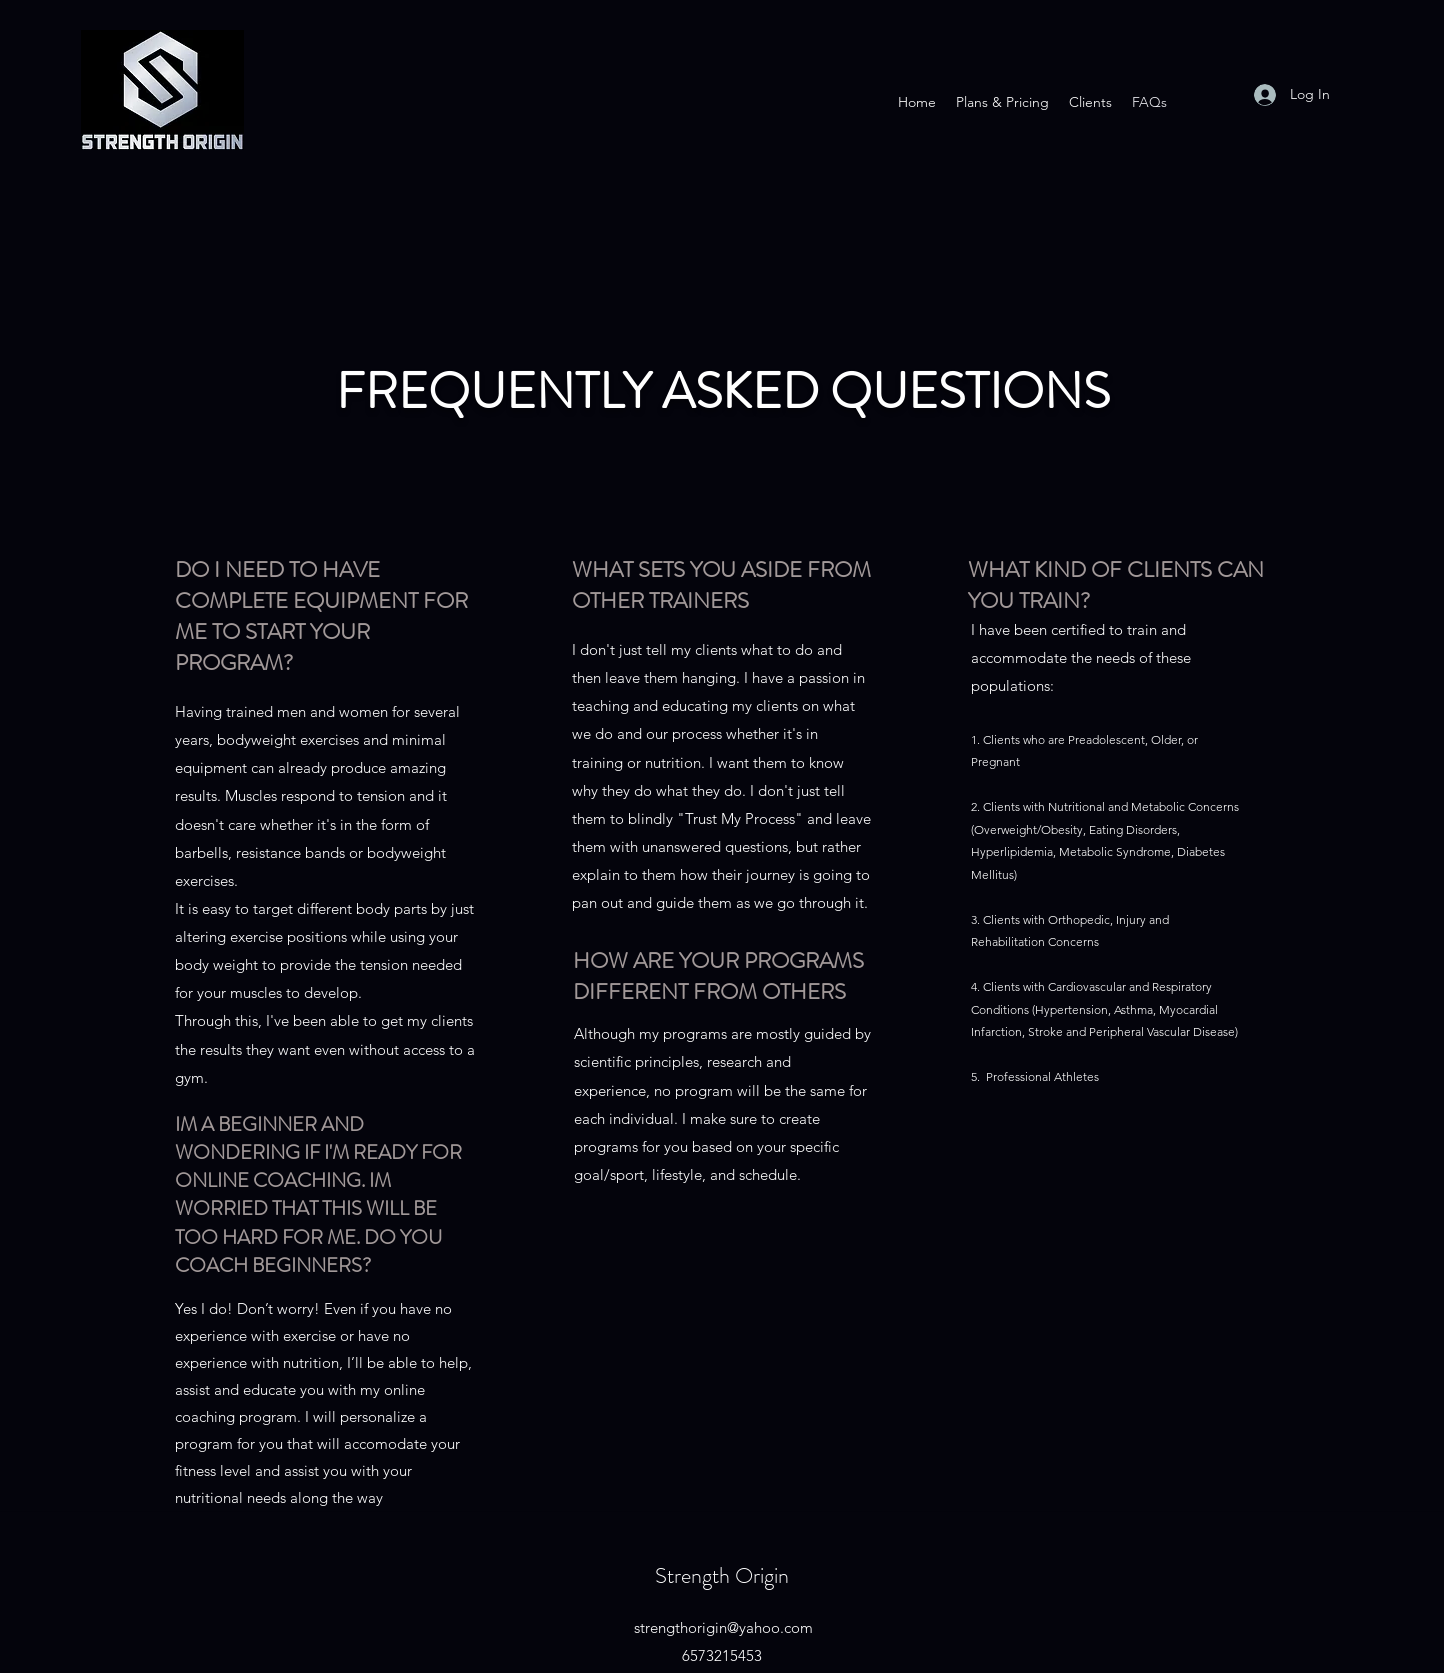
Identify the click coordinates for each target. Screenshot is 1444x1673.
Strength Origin (722, 1575)
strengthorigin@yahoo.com (723, 1627)
